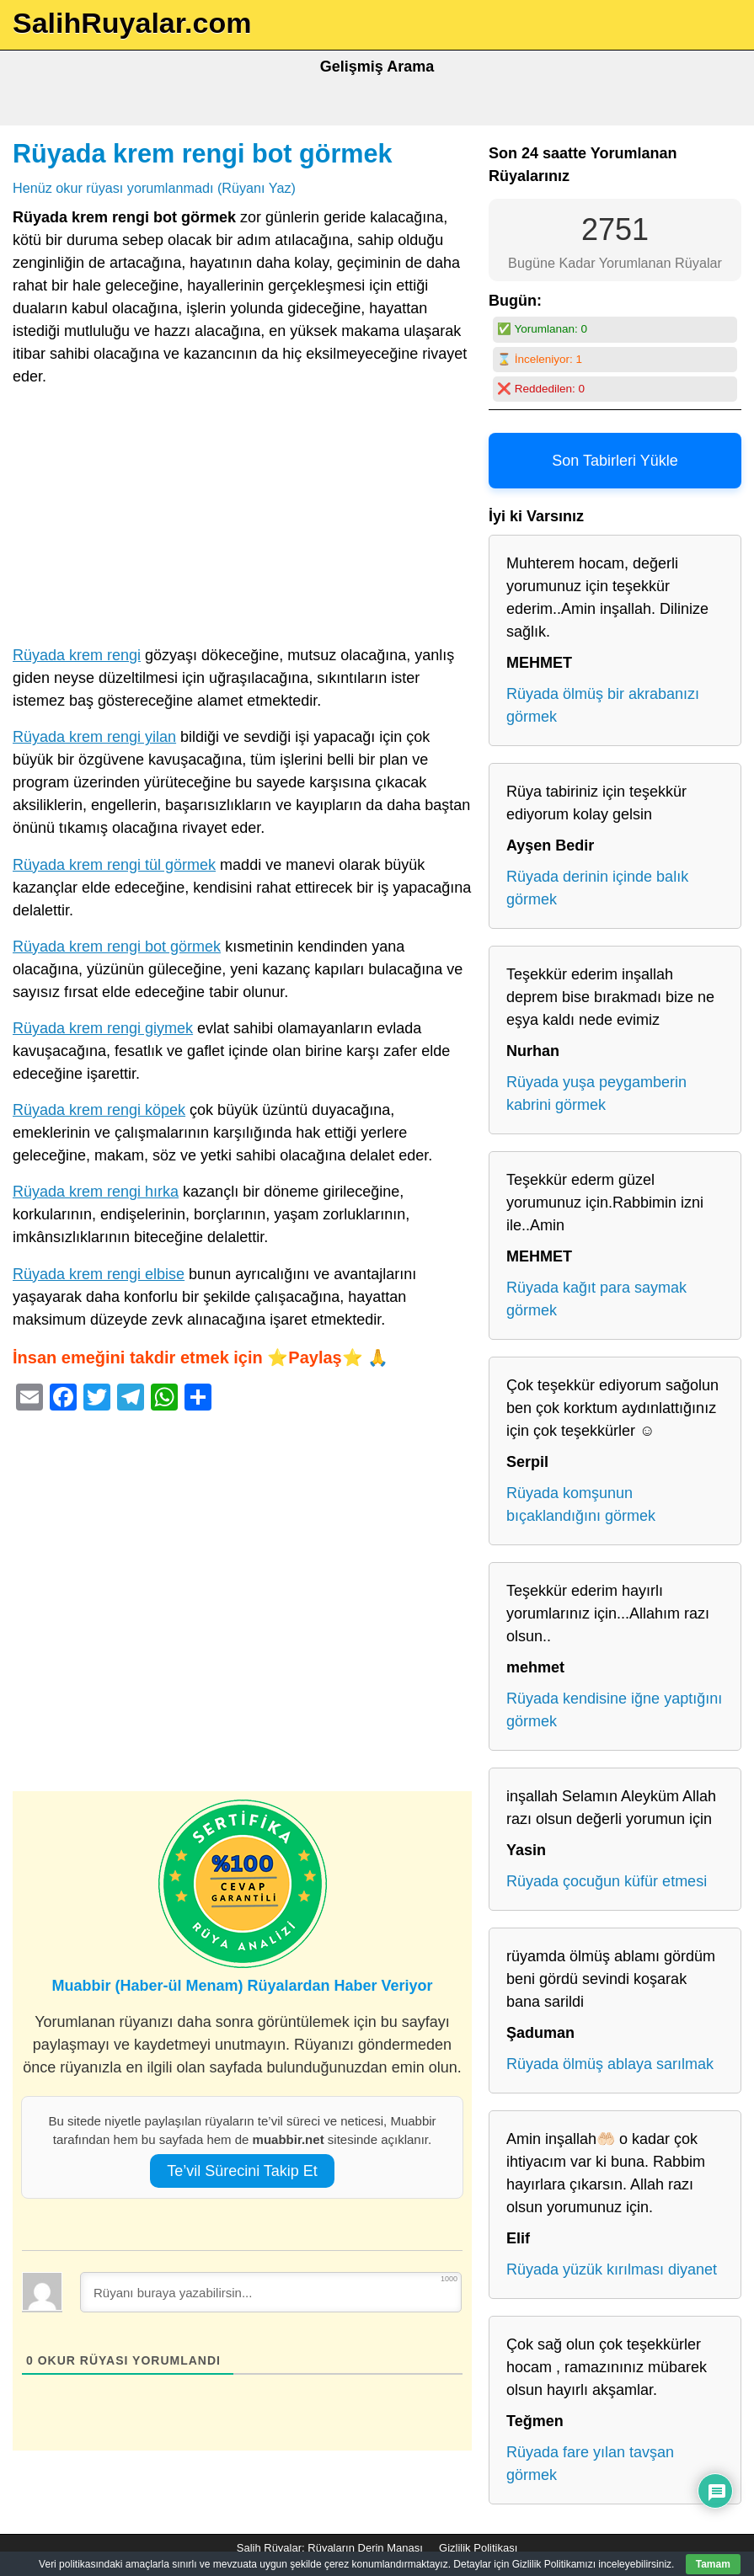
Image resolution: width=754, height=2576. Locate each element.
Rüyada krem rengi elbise (98, 1274)
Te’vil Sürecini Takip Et (242, 2171)
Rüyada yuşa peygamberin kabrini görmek (596, 1093)
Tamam (713, 2564)
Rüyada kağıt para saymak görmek (596, 1299)
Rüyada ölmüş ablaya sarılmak (610, 2064)
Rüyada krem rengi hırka (96, 1191)
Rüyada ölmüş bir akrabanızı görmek (602, 705)
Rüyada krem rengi (77, 655)
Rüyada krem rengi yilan (94, 736)
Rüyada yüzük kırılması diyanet (611, 2269)
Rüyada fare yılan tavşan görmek (590, 2463)
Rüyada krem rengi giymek (103, 1028)
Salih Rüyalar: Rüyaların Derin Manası (330, 2547)
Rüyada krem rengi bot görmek (203, 153)
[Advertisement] (242, 519)
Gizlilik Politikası (478, 2547)
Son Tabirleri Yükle (614, 460)
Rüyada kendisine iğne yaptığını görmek (614, 1710)
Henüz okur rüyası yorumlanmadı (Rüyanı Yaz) (154, 187)
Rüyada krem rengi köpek (99, 1109)
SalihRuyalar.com (132, 23)
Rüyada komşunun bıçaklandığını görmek (580, 1504)
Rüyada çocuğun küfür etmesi (606, 1881)
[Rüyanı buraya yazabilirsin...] (271, 2292)
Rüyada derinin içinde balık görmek (597, 888)
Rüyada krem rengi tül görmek (114, 864)
